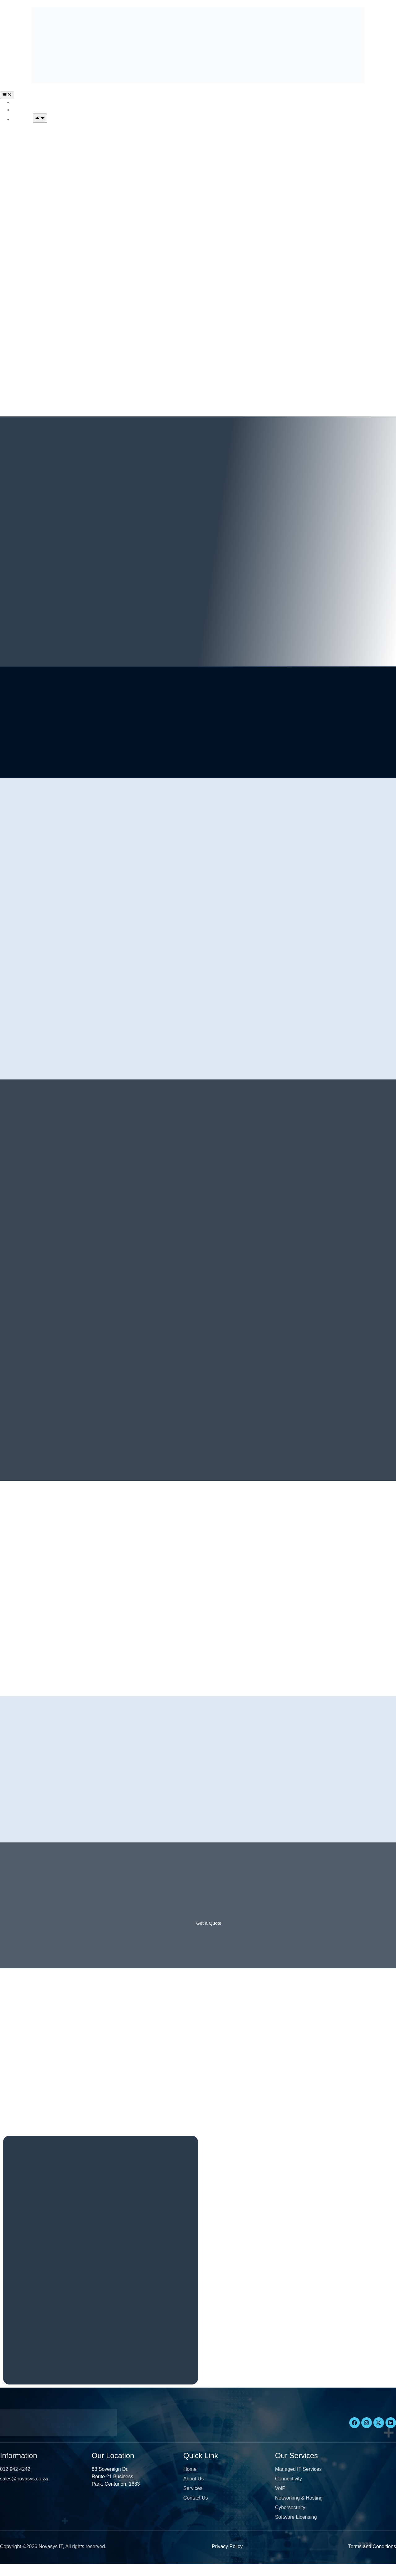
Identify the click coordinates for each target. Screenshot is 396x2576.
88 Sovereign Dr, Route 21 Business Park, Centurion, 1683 (116, 2488)
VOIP (18, 218)
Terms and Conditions (372, 2558)
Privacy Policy (227, 2558)
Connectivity (27, 183)
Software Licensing (35, 353)
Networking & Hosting (38, 268)
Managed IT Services (38, 133)
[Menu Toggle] (7, 95)
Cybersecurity (29, 303)
